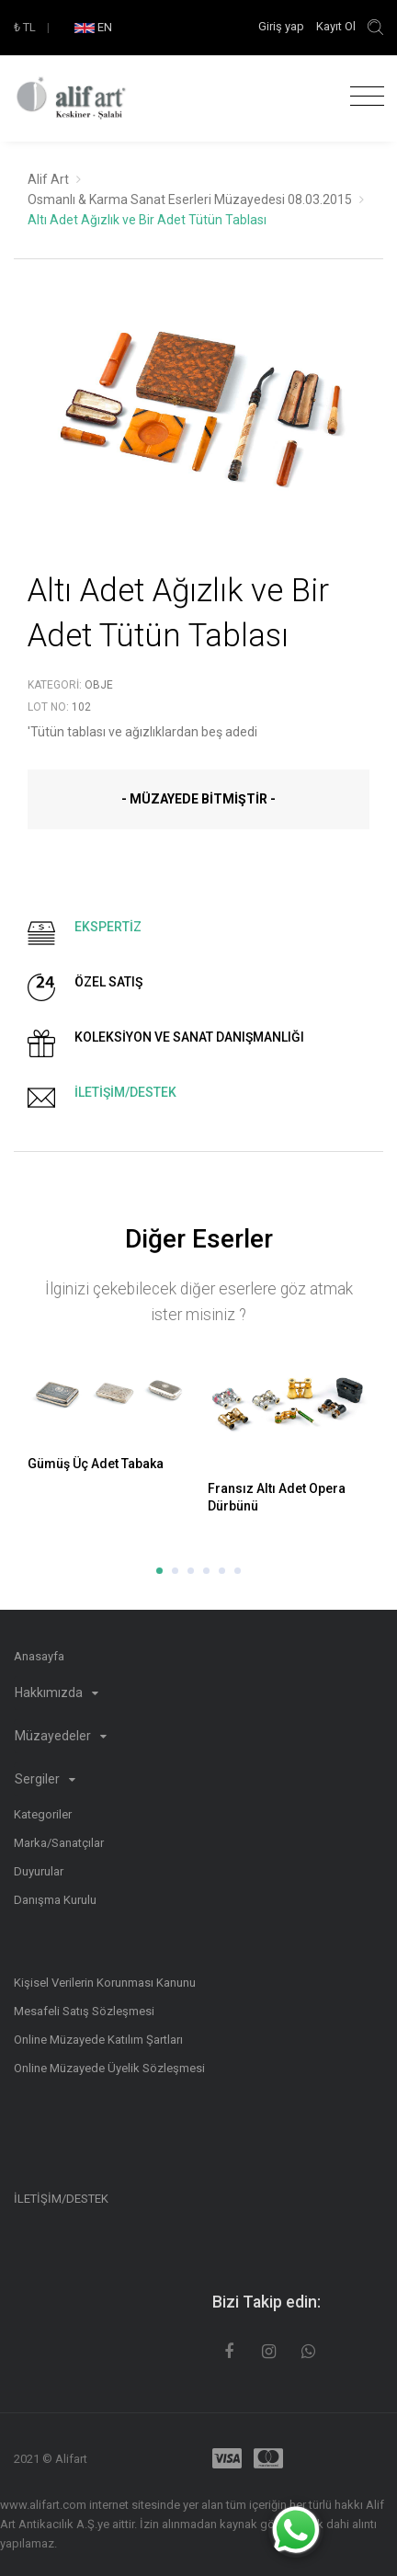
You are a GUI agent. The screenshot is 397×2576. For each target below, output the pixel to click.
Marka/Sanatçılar (59, 1843)
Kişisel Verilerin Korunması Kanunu (105, 1982)
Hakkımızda (56, 1692)
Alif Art (48, 179)
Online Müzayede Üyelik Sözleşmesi (109, 2068)
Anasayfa (39, 1656)
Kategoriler (43, 1814)
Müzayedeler (61, 1735)
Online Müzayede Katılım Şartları (98, 2039)
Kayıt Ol (336, 26)
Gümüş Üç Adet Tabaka (96, 1463)
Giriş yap (282, 26)
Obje (99, 684)
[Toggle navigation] (362, 97)
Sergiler (45, 1779)
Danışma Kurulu (55, 1900)
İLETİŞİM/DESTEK (61, 2199)
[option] (198, 423)
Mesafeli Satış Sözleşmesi (84, 2011)
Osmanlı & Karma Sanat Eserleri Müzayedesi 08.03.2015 (190, 199)
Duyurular (38, 1871)
